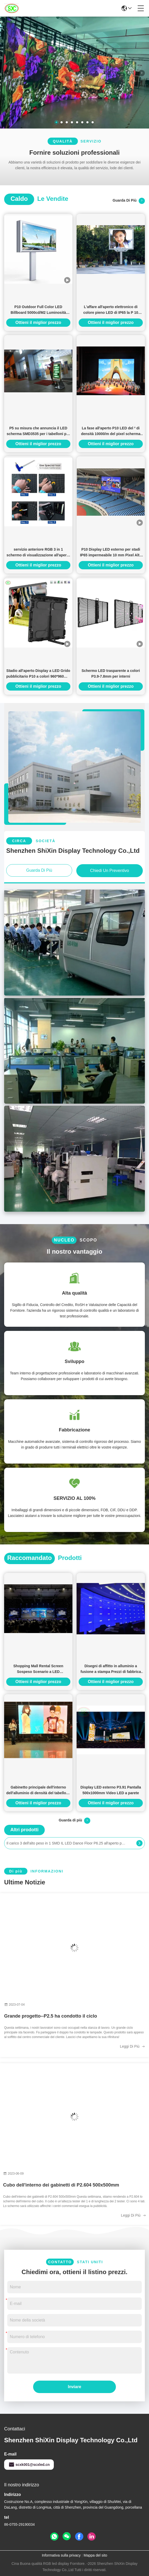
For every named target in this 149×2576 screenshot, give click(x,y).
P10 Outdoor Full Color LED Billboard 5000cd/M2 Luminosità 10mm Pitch (38, 310)
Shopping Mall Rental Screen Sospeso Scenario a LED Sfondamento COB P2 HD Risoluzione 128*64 (38, 1669)
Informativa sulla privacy (61, 2555)
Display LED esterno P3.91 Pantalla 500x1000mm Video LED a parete (110, 1790)
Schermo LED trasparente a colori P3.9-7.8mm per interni (110, 673)
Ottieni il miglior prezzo (38, 322)
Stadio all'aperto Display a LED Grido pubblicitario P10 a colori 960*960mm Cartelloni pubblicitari (38, 674)
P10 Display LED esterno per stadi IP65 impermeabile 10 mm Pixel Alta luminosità (110, 552)
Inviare (74, 2387)
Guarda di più (129, 201)
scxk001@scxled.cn (29, 2464)
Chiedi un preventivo (109, 870)
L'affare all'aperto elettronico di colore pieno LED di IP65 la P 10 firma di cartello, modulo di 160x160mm (110, 310)
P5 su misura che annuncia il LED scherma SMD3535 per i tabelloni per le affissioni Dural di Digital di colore (38, 431)
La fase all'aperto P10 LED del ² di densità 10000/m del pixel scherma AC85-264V (110, 431)
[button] (56, 122)
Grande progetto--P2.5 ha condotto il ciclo (50, 2016)
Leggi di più (132, 2046)
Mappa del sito (95, 2555)
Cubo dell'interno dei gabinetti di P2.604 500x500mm (61, 2185)
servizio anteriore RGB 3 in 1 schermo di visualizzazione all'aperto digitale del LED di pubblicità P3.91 (38, 552)
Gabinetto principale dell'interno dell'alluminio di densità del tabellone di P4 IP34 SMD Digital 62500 (38, 1790)
